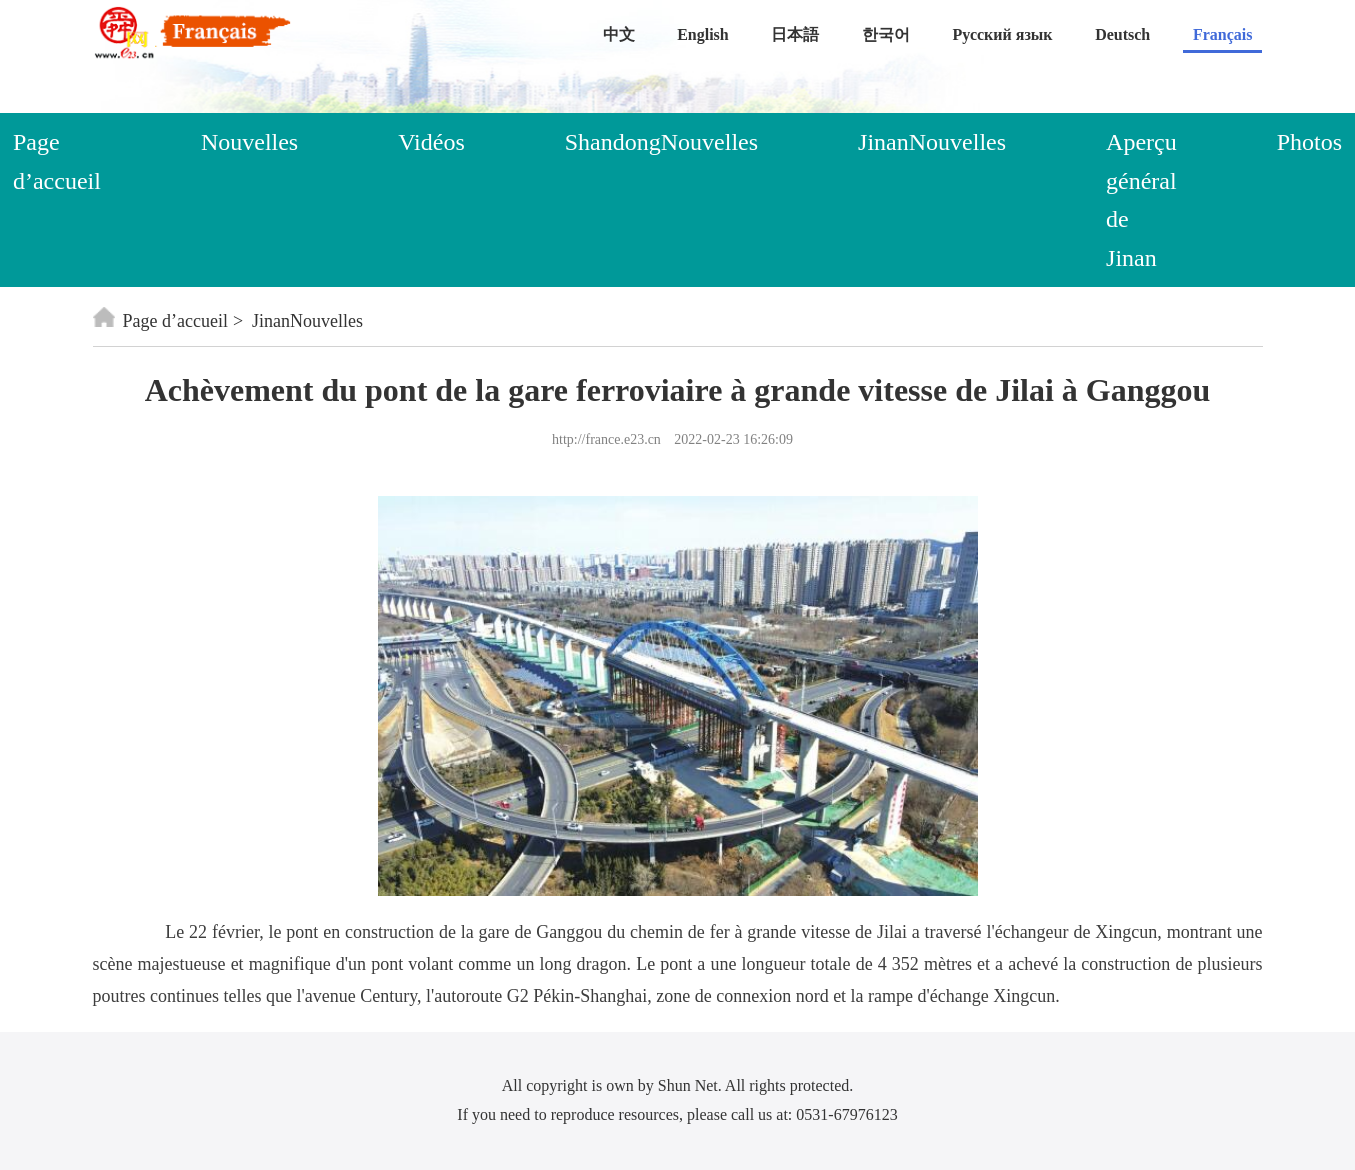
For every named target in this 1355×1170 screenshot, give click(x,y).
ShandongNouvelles (661, 142)
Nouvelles (249, 142)
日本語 (795, 34)
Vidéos (431, 142)
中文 (619, 34)
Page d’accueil (160, 321)
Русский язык (1003, 34)
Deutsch (1122, 34)
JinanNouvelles (932, 142)
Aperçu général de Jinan (1141, 199)
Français (1223, 34)
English (703, 34)
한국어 (886, 34)
